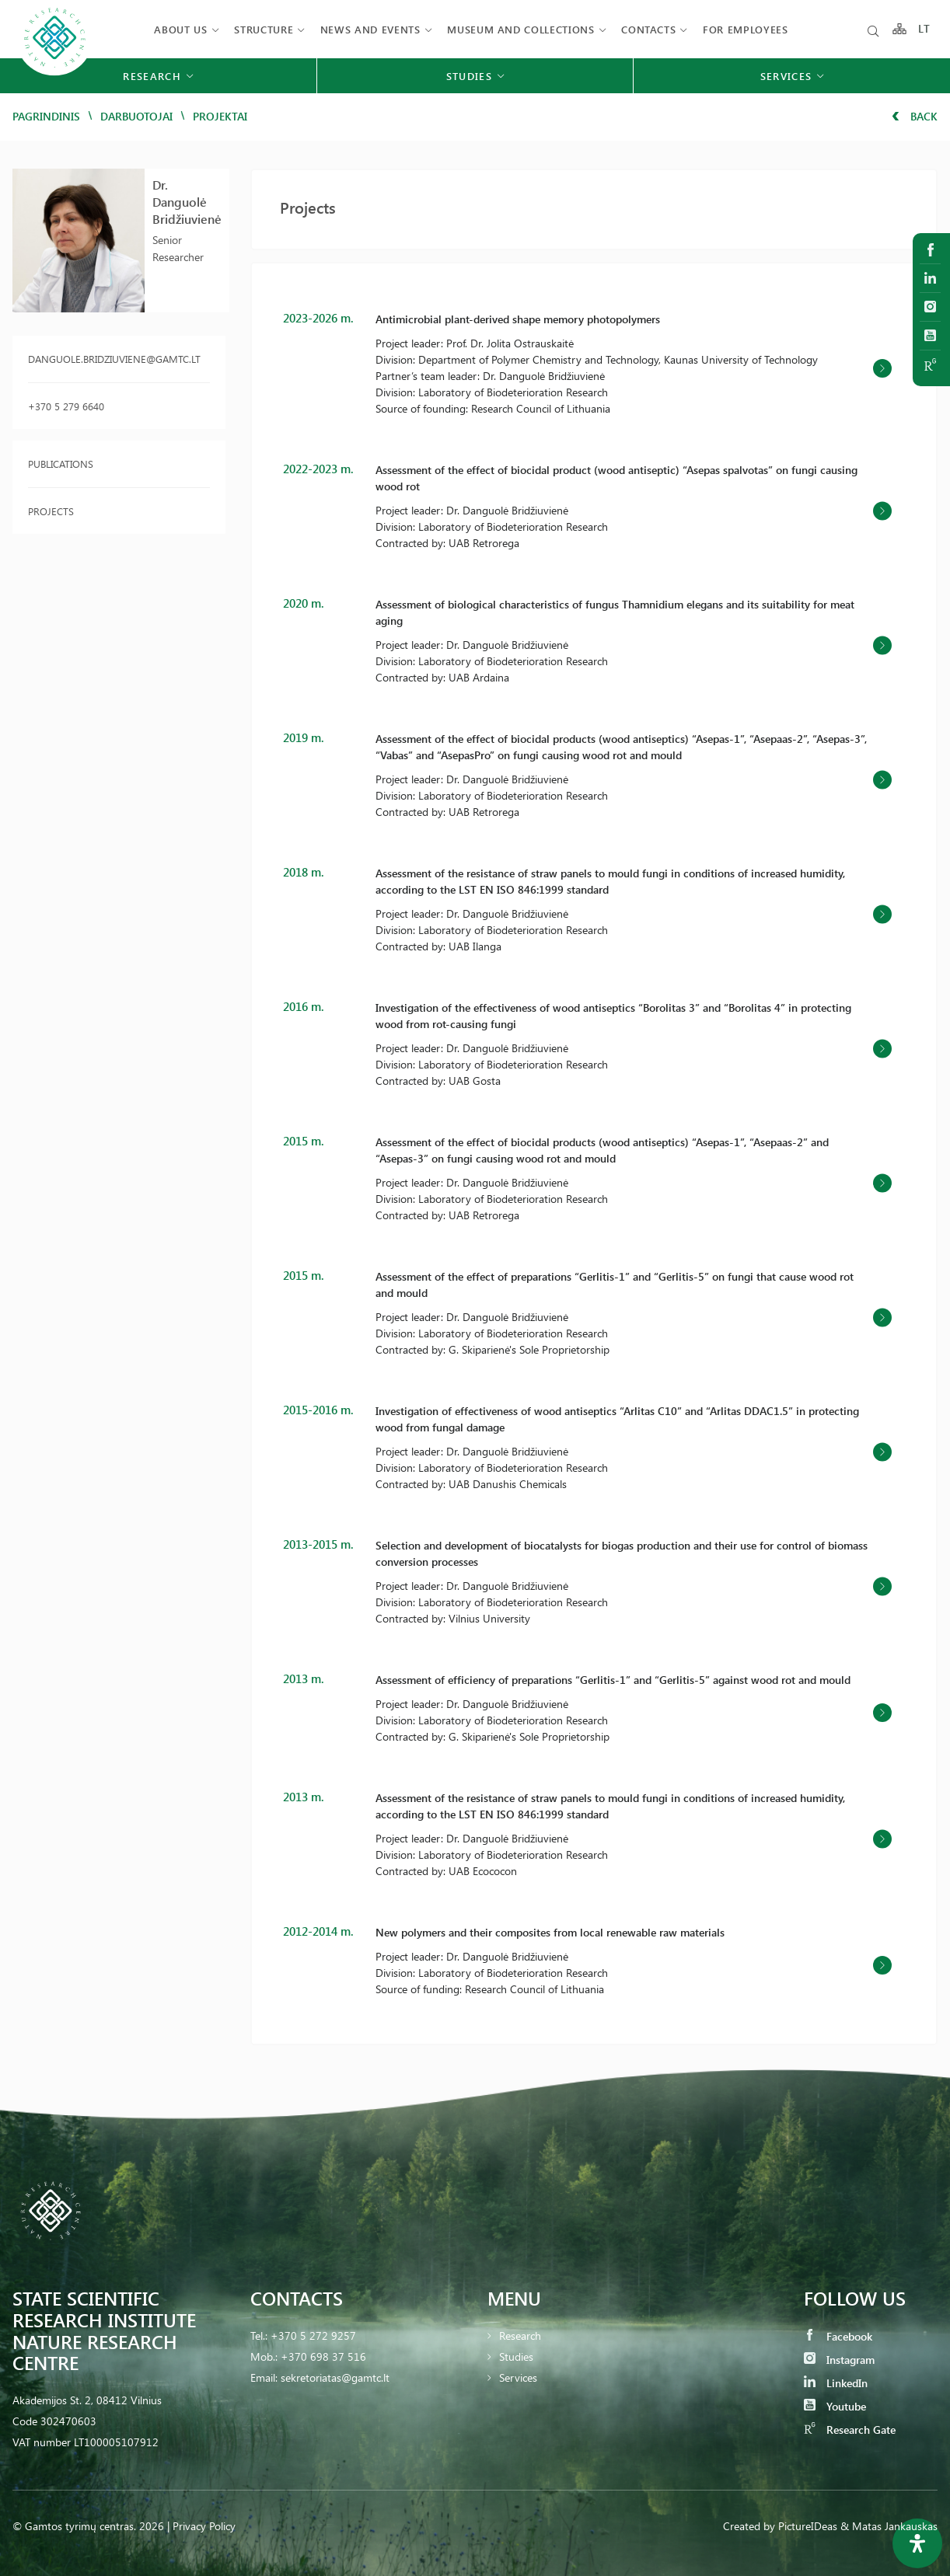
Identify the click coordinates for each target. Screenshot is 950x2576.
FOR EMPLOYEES (745, 29)
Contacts (648, 29)
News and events (370, 29)
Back (915, 116)
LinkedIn (836, 2383)
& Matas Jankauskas (889, 2525)
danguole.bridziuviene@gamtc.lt (114, 358)
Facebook (838, 2336)
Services (518, 2377)
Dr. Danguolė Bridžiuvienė (187, 201)
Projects (51, 511)
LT (925, 29)
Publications (60, 463)
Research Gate (850, 2429)
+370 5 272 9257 (313, 2335)
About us (180, 29)
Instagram (839, 2359)
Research (520, 2335)
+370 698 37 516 (323, 2356)
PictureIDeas (807, 2525)
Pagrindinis (46, 116)
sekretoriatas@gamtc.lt (335, 2377)
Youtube (835, 2406)
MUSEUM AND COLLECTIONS (520, 29)
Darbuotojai (136, 116)
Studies (516, 2356)
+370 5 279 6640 (66, 406)
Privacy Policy (204, 2525)
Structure (263, 29)
